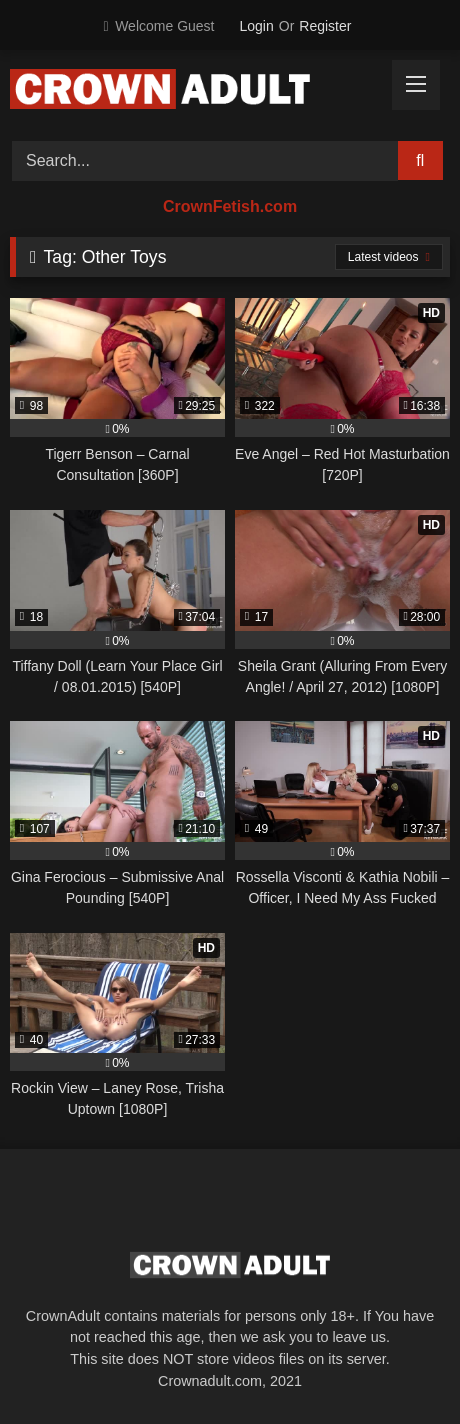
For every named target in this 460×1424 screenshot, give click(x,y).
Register (325, 26)
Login (257, 26)
